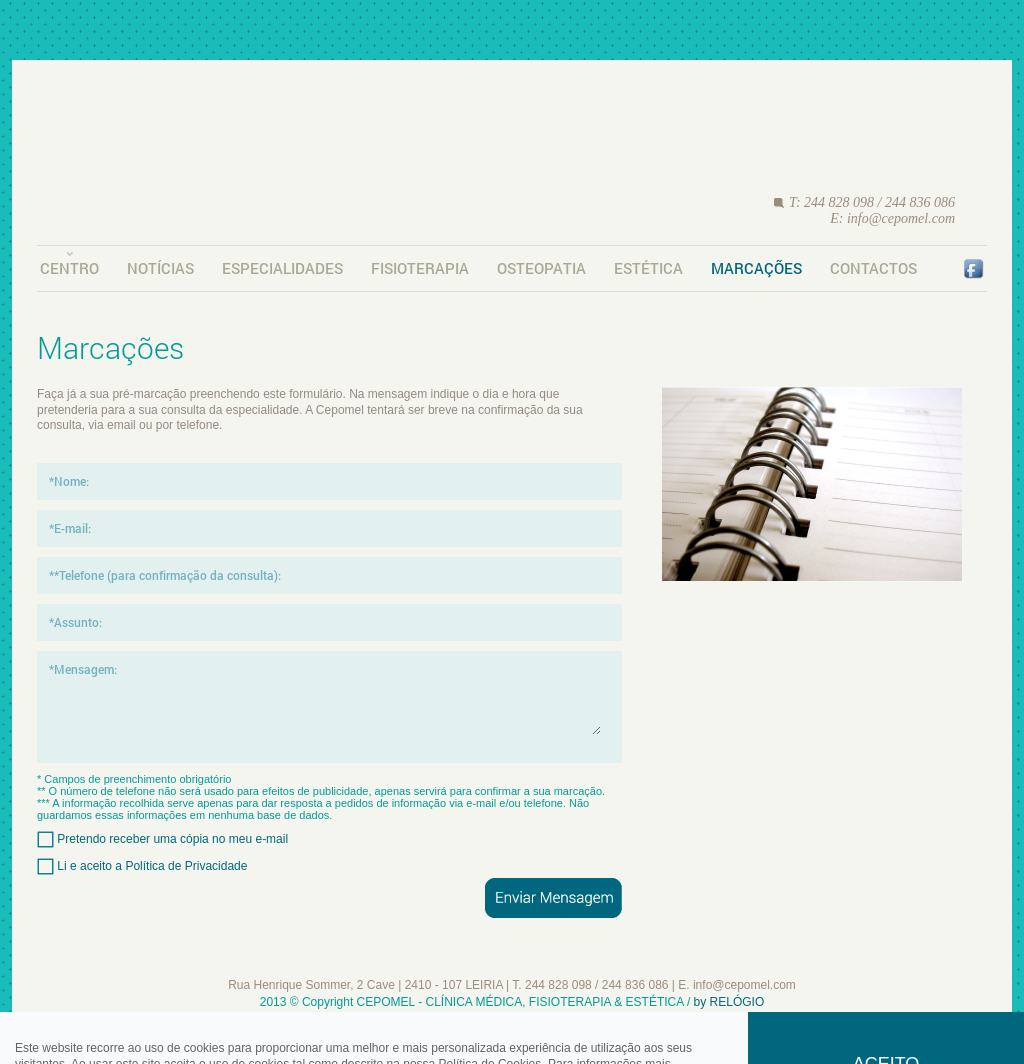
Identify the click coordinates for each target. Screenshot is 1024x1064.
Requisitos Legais (512, 1020)
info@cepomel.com (901, 218)
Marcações (756, 268)
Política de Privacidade (186, 865)
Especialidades (282, 268)
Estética (648, 268)
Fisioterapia (420, 268)
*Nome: (69, 481)
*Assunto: (75, 622)
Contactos (873, 268)
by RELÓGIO (729, 1002)
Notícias (160, 268)
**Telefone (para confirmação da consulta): (165, 575)
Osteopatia (541, 268)
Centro (69, 268)
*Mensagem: (83, 669)
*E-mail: (70, 528)
